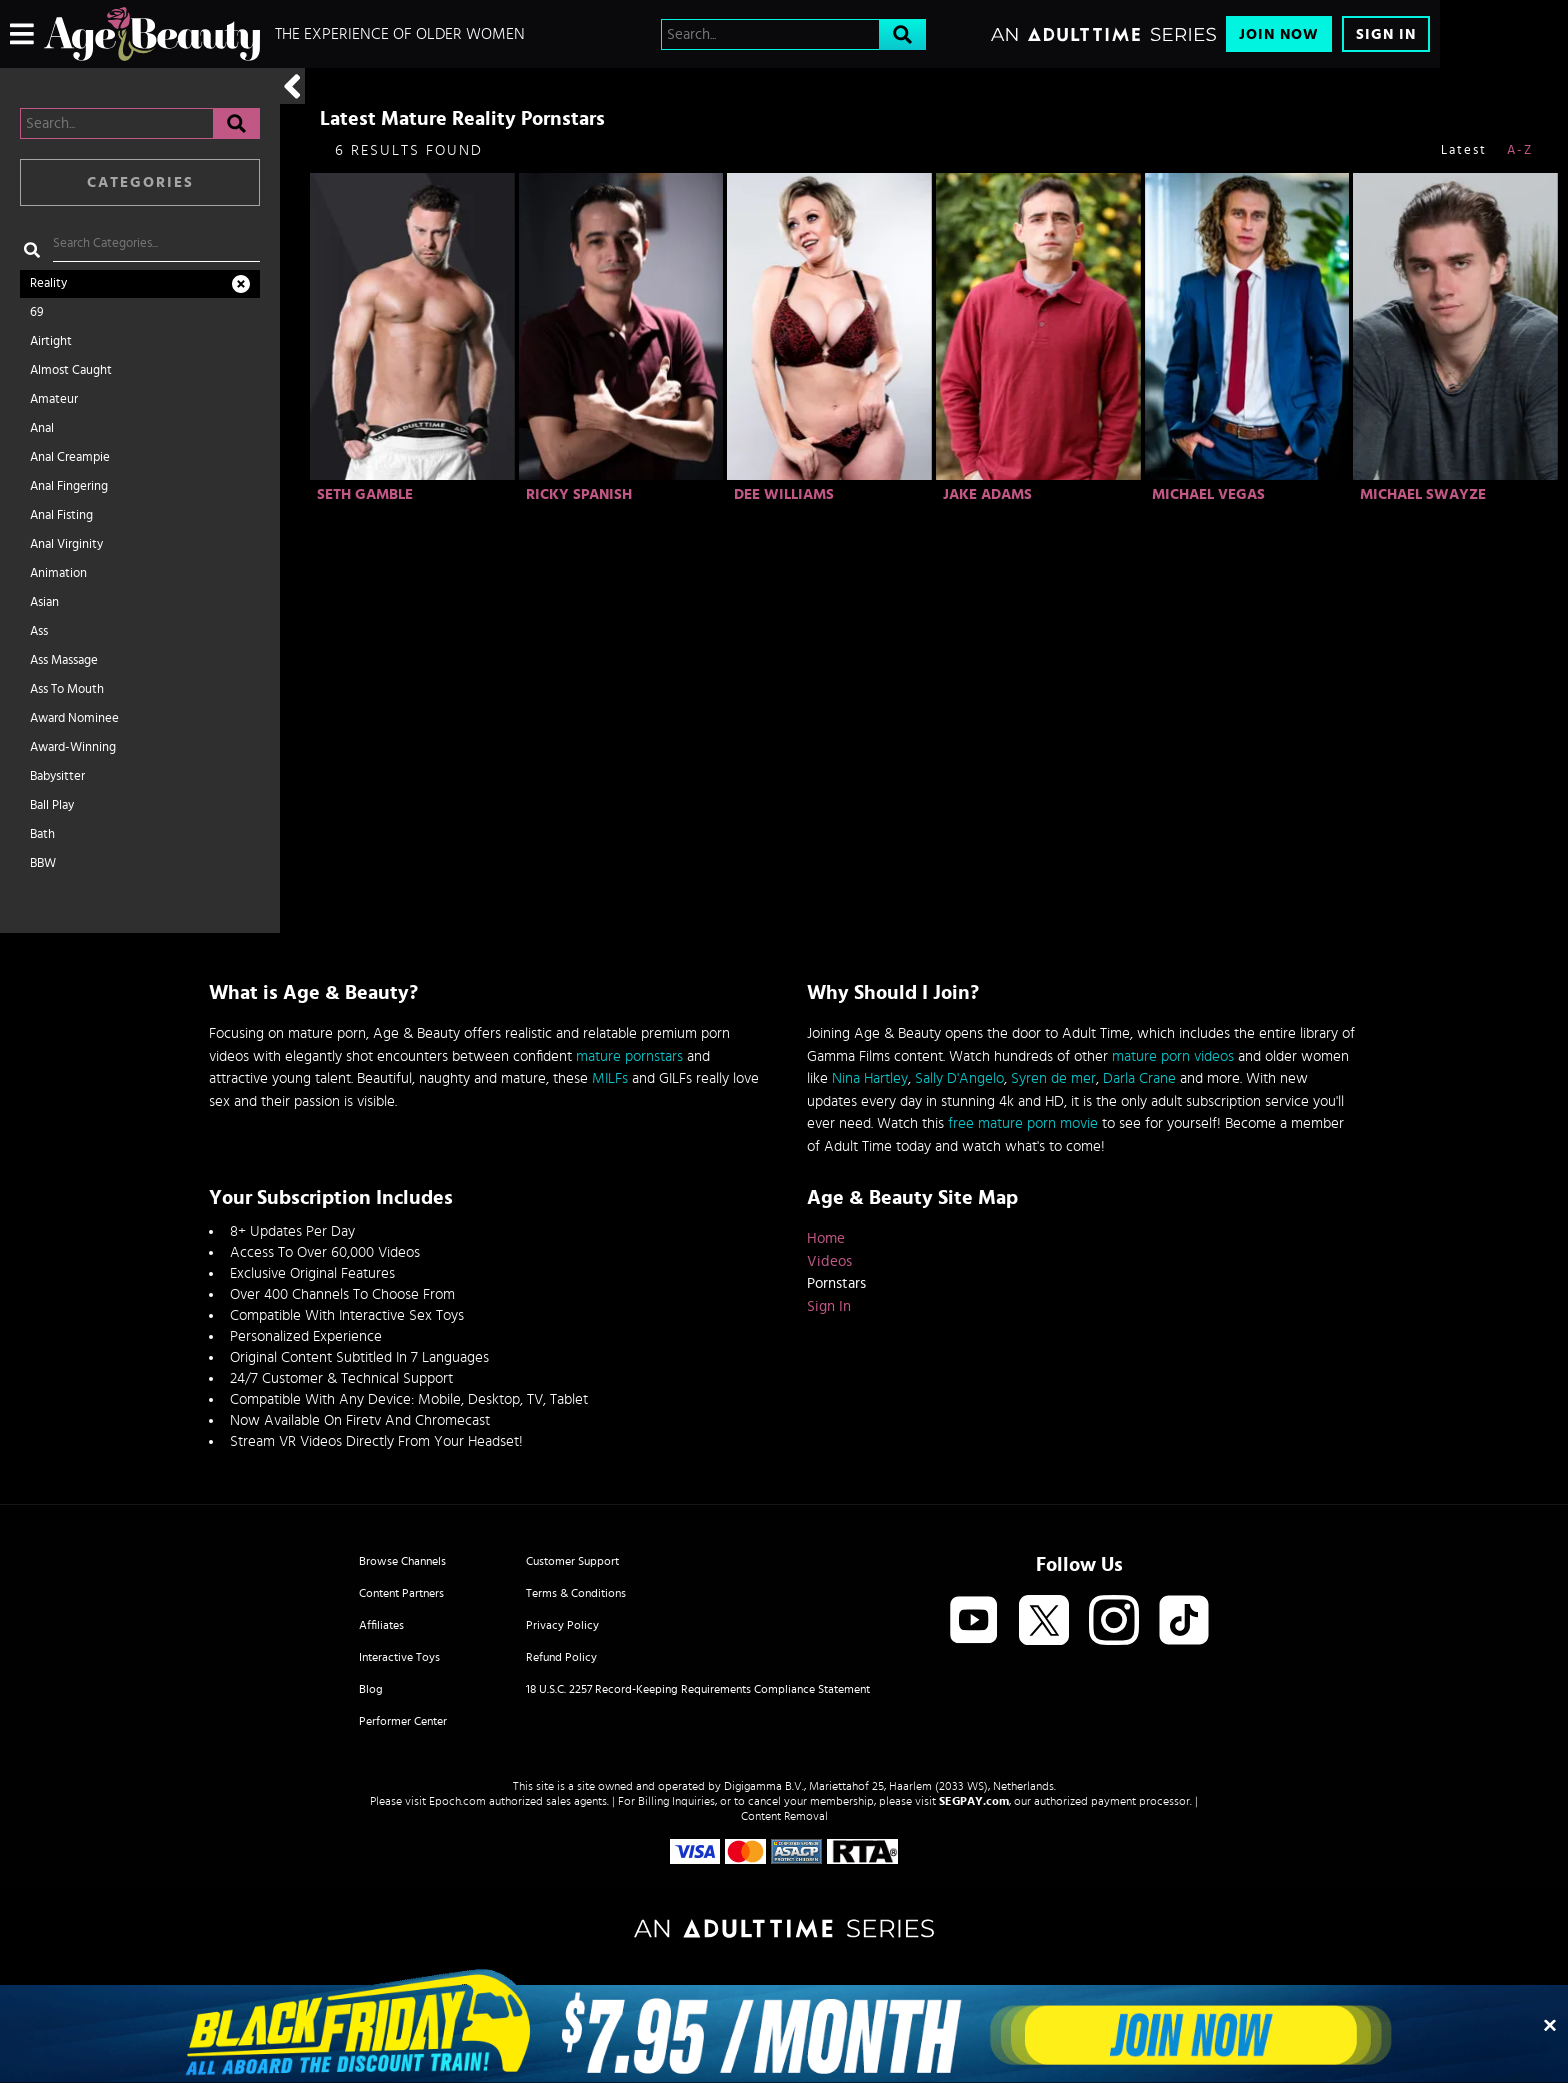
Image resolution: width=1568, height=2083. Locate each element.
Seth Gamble (365, 494)
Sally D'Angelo (959, 1078)
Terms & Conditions (576, 1593)
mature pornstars (629, 1056)
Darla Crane (1139, 1078)
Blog (371, 1689)
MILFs (610, 1078)
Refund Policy (561, 1657)
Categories (140, 182)
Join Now (1279, 34)
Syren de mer (1053, 1078)
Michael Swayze (1423, 494)
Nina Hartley (870, 1078)
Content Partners (401, 1593)
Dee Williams (784, 494)
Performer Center (403, 1721)
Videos (829, 1261)
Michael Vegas (1208, 494)
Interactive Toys (399, 1657)
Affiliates (381, 1625)
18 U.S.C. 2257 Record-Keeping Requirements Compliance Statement (698, 1689)
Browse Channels (402, 1561)
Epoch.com (457, 1801)
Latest (1464, 150)
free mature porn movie (1023, 1123)
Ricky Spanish (579, 494)
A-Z (1520, 150)
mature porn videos (1173, 1056)
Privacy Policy (562, 1625)
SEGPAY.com (974, 1801)
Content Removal (784, 1816)
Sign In (1386, 34)
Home (826, 1238)
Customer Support (572, 1561)
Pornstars (836, 1283)
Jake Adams (987, 494)
